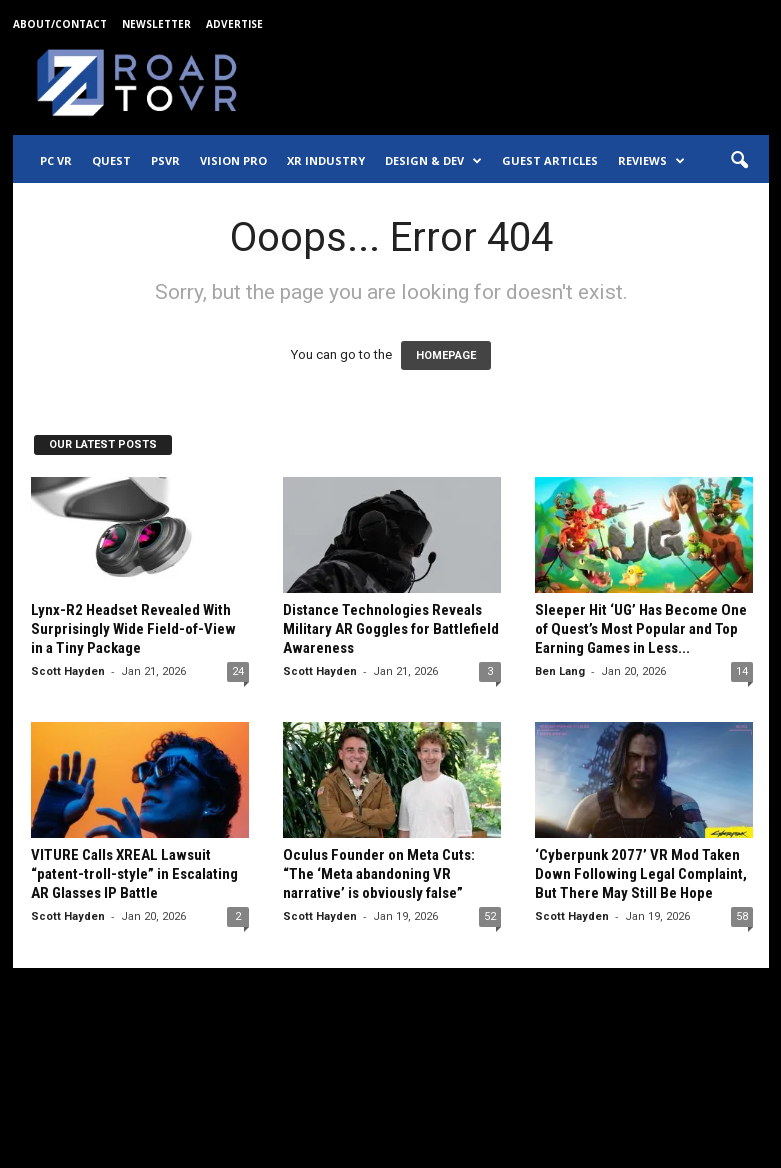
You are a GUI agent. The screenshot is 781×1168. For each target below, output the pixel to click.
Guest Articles (550, 160)
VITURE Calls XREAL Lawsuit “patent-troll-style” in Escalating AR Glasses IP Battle (134, 874)
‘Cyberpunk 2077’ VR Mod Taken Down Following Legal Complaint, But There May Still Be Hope (641, 874)
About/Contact (60, 24)
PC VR (56, 160)
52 (490, 916)
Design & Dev (433, 161)
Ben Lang (560, 671)
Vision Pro (233, 160)
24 (238, 671)
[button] (739, 161)
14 (742, 671)
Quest (111, 160)
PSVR (165, 160)
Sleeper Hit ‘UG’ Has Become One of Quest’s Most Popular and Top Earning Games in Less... (641, 629)
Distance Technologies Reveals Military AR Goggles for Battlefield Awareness (391, 629)
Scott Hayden (68, 671)
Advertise (234, 24)
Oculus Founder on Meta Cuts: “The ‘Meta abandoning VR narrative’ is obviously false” (379, 874)
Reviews (651, 161)
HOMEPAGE (446, 355)
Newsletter (156, 24)
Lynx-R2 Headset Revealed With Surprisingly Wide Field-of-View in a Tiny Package (133, 629)
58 (742, 916)
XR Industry (326, 160)
